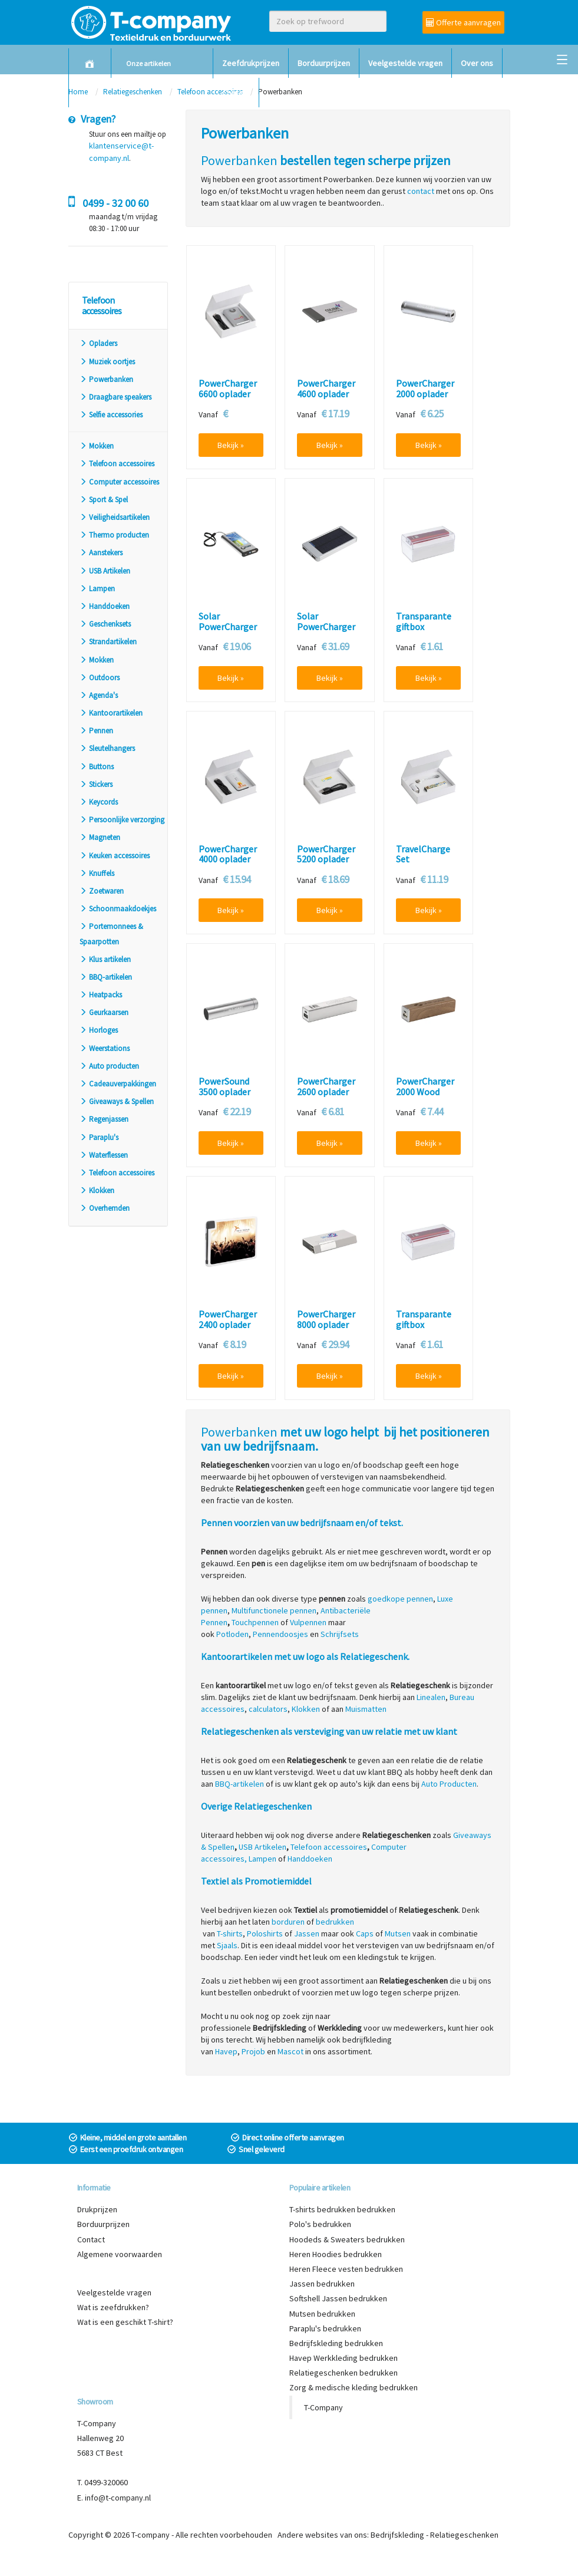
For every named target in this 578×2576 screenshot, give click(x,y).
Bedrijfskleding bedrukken (336, 2343)
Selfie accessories (111, 415)
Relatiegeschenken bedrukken (343, 2372)
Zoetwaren (102, 891)
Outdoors (100, 678)
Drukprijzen (97, 2209)
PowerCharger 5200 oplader (326, 854)
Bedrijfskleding (397, 2534)
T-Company (323, 2407)
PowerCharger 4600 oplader (326, 388)
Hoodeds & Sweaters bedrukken (347, 2239)
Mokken (97, 446)
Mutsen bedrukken (322, 2313)
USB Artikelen (105, 571)
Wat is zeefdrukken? (113, 2307)
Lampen (97, 589)
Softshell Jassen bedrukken (338, 2298)
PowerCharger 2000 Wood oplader (425, 1092)
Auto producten (109, 1066)
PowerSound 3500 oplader (224, 1086)
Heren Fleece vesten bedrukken (346, 2269)
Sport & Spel (104, 500)
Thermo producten (114, 535)
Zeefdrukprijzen (250, 63)
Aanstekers (101, 553)
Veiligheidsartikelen (115, 517)
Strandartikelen (108, 642)
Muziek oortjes (107, 362)
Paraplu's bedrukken (325, 2328)
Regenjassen (104, 1119)
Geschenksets (105, 624)
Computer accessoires (119, 482)
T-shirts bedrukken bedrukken (342, 2209)
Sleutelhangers (107, 748)
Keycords (99, 802)
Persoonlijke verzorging (122, 820)
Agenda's (99, 695)
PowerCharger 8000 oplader (326, 1319)
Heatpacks (101, 995)
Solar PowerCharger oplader (228, 627)
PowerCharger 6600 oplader (228, 388)
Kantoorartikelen (111, 713)
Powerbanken (106, 379)
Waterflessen (104, 1155)
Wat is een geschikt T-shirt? (125, 2322)
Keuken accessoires (115, 856)
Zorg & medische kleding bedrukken (353, 2387)
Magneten (100, 837)
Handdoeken (105, 606)
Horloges (99, 1030)
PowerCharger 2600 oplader (326, 1086)
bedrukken (335, 1921)
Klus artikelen (105, 959)
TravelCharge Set (423, 854)
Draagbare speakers (115, 397)
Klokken (97, 1190)
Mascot (290, 2051)
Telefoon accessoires (117, 464)
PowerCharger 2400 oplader (228, 1319)
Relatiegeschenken (464, 2534)
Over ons (477, 63)
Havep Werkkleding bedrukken (343, 2358)
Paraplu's (99, 1137)
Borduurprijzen (324, 63)
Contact (236, 92)
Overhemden (105, 1208)
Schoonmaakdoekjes (118, 909)
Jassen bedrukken (322, 2283)
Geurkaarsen (104, 1012)
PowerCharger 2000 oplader (425, 388)
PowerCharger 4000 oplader (228, 854)
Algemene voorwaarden (119, 2254)
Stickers (96, 784)
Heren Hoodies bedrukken (335, 2254)
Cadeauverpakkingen (118, 1084)
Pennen (96, 731)
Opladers (98, 343)
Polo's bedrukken (320, 2224)
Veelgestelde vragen (405, 63)
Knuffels (97, 873)
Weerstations (105, 1048)
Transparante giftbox (423, 621)
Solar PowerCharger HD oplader (326, 627)
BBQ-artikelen (106, 977)
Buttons (97, 767)
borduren (288, 1921)
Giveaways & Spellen (117, 1101)
